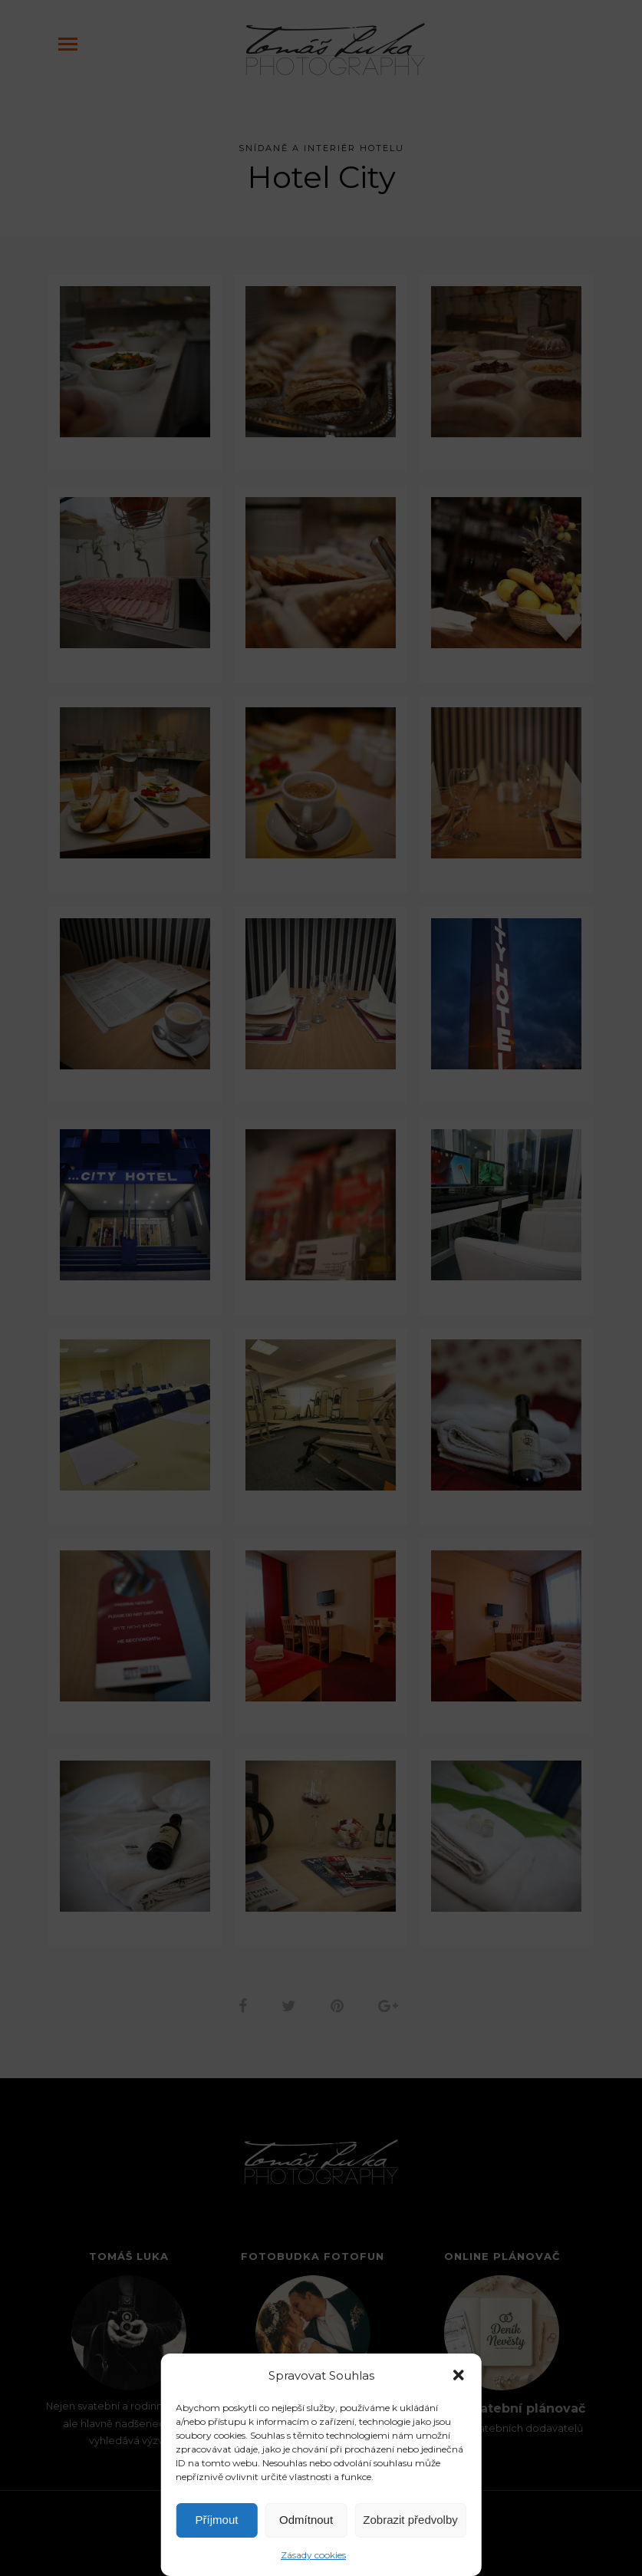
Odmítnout (306, 2519)
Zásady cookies (313, 2555)
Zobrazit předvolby (410, 2519)
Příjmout (217, 2519)
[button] (458, 2375)
